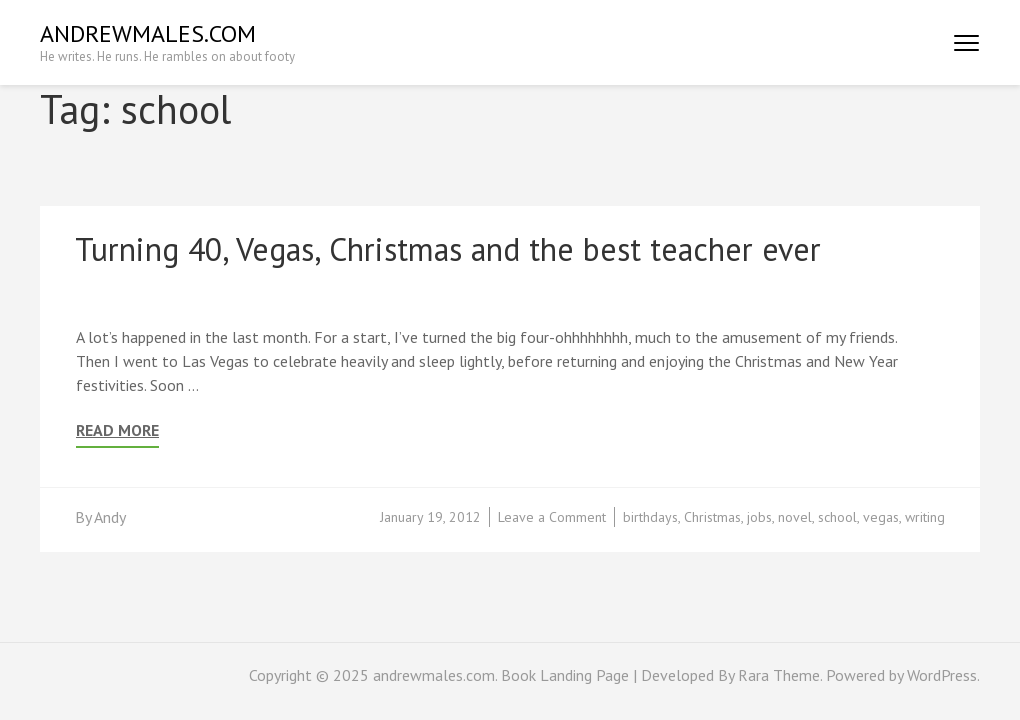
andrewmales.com (148, 33)
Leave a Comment (552, 517)
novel (795, 517)
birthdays (650, 517)
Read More (117, 430)
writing (925, 517)
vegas (881, 517)
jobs (759, 517)
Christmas (712, 517)
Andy (110, 517)
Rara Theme (779, 675)
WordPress (942, 675)
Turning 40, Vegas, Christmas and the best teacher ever (448, 249)
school (837, 517)
